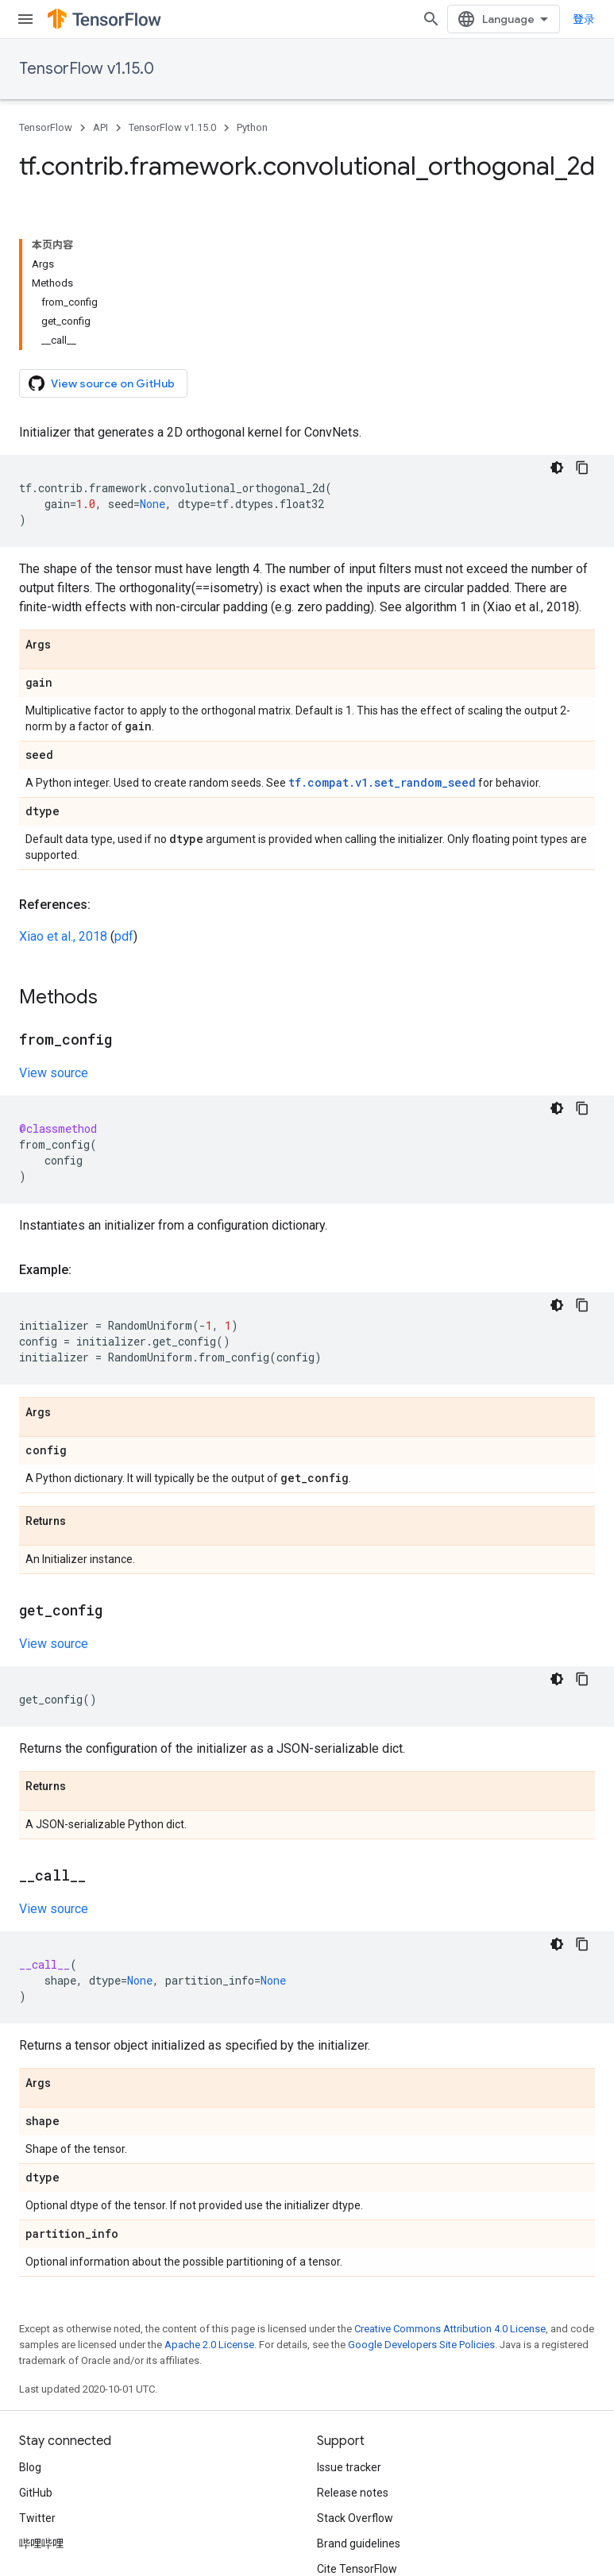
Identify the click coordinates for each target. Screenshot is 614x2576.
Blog (30, 2467)
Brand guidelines (358, 2543)
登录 (584, 19)
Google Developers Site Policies (421, 2345)
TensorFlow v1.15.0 (86, 69)
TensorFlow (45, 127)
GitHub (35, 2492)
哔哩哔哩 (41, 2543)
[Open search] (431, 19)
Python (252, 127)
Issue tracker (349, 2467)
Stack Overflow (355, 2518)
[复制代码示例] (582, 467)
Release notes (352, 2492)
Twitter (37, 2518)
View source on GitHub (102, 383)
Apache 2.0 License (209, 2345)
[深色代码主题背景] (557, 467)
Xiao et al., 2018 (63, 936)
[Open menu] (25, 19)
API (100, 127)
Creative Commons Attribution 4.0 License (450, 2329)
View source (53, 1072)
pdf (123, 936)
